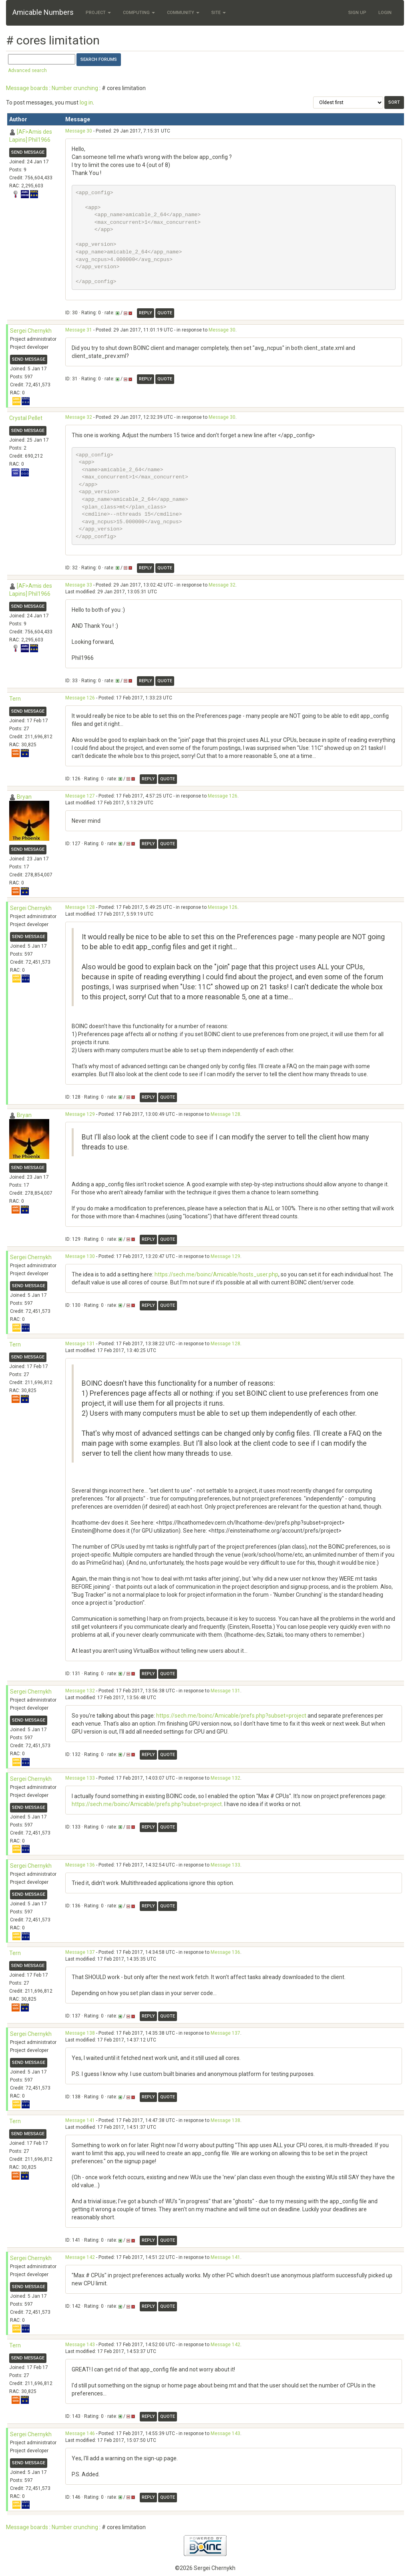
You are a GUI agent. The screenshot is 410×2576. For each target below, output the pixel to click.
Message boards (27, 88)
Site (218, 12)
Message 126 (80, 698)
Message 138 (80, 2033)
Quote (164, 312)
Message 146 (80, 2433)
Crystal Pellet (25, 418)
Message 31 (78, 330)
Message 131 (80, 1343)
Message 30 (78, 131)
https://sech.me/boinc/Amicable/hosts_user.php (216, 1274)
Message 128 (80, 907)
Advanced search (27, 70)
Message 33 (78, 585)
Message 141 (80, 2120)
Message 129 (80, 1114)
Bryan (24, 797)
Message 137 (80, 1952)
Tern (15, 698)
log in (86, 102)
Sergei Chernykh (31, 331)
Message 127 (80, 796)
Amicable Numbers (43, 12)
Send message (27, 152)
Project (98, 12)
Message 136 (80, 1865)
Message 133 (80, 1778)
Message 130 (80, 1256)
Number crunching (75, 88)
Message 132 (80, 1691)
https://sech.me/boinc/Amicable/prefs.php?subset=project (231, 1715)
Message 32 (78, 417)
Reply (145, 312)
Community (183, 12)
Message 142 (80, 2257)
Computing (139, 12)
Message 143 (80, 2344)
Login (385, 12)
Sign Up (357, 12)
